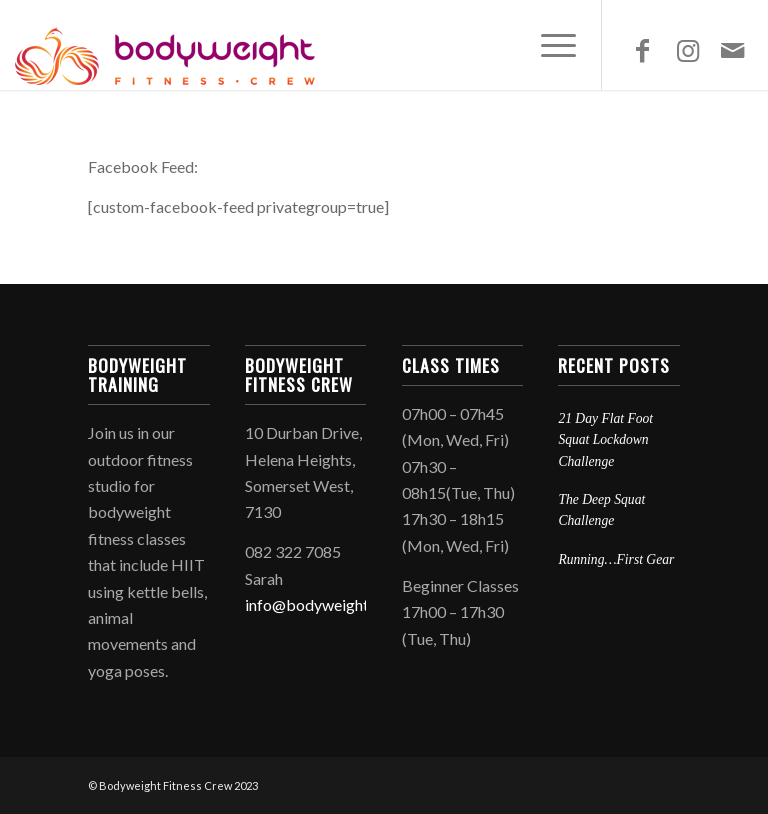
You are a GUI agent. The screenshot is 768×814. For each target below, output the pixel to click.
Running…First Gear (616, 559)
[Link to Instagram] (688, 50)
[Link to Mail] (733, 50)
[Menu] (548, 45)
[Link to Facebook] (643, 50)
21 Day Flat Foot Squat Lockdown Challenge (605, 440)
